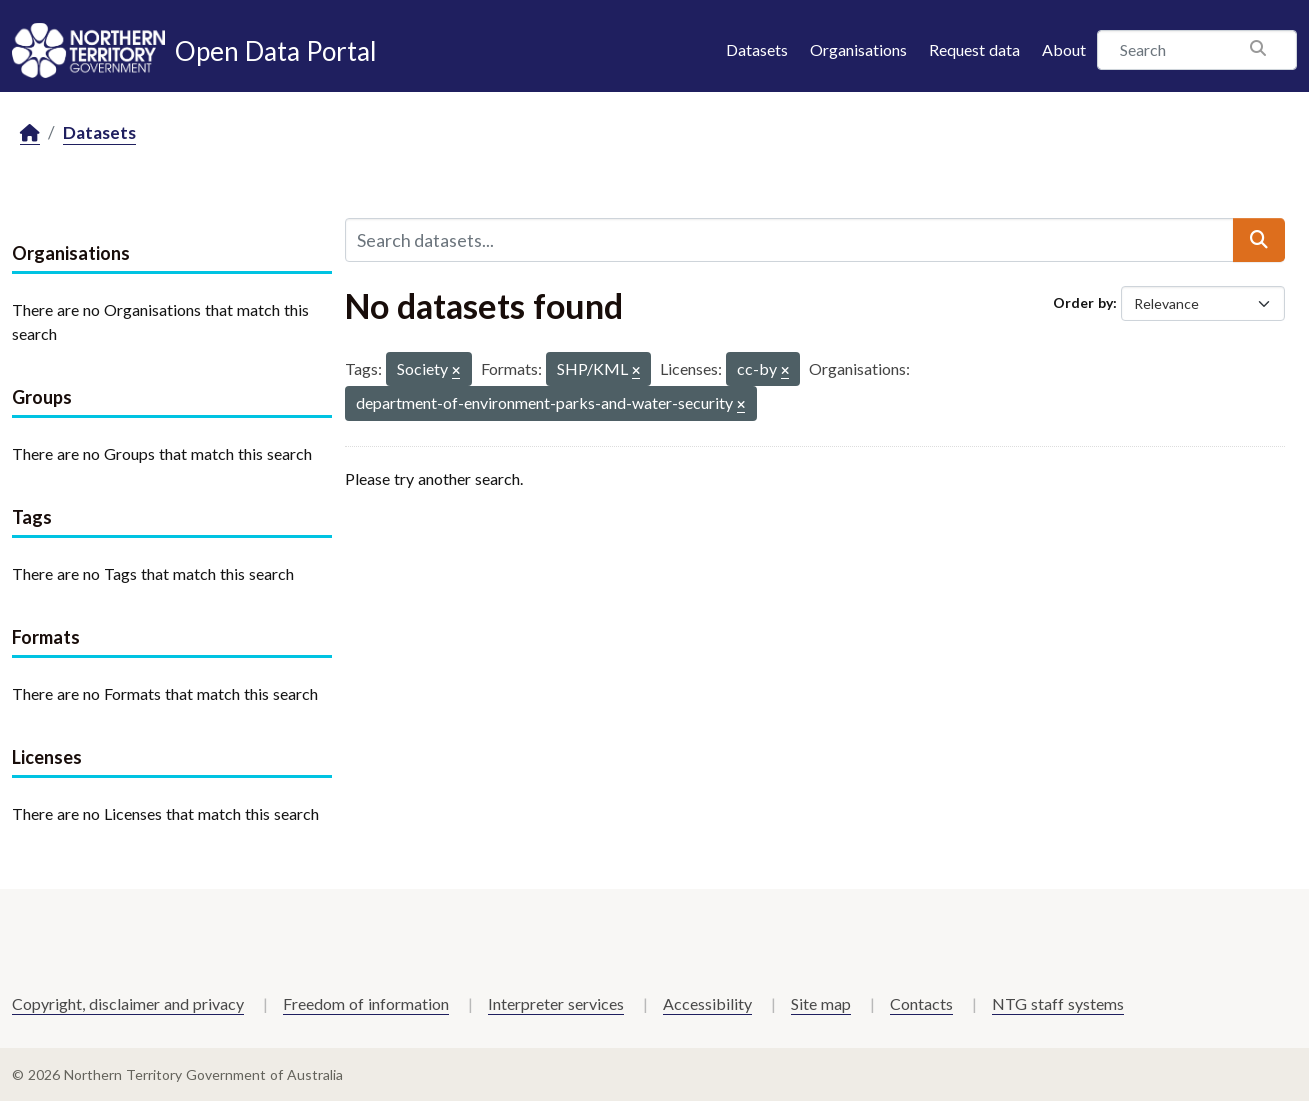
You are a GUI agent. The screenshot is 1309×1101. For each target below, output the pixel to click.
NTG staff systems (1058, 1003)
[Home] (30, 133)
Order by (1083, 302)
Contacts (921, 1003)
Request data (974, 49)
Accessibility (707, 1003)
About (1064, 49)
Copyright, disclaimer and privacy (128, 1003)
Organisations (858, 49)
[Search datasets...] (789, 240)
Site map (821, 1003)
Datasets (757, 49)
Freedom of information (366, 1003)
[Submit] (1259, 240)
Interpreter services (556, 1003)
